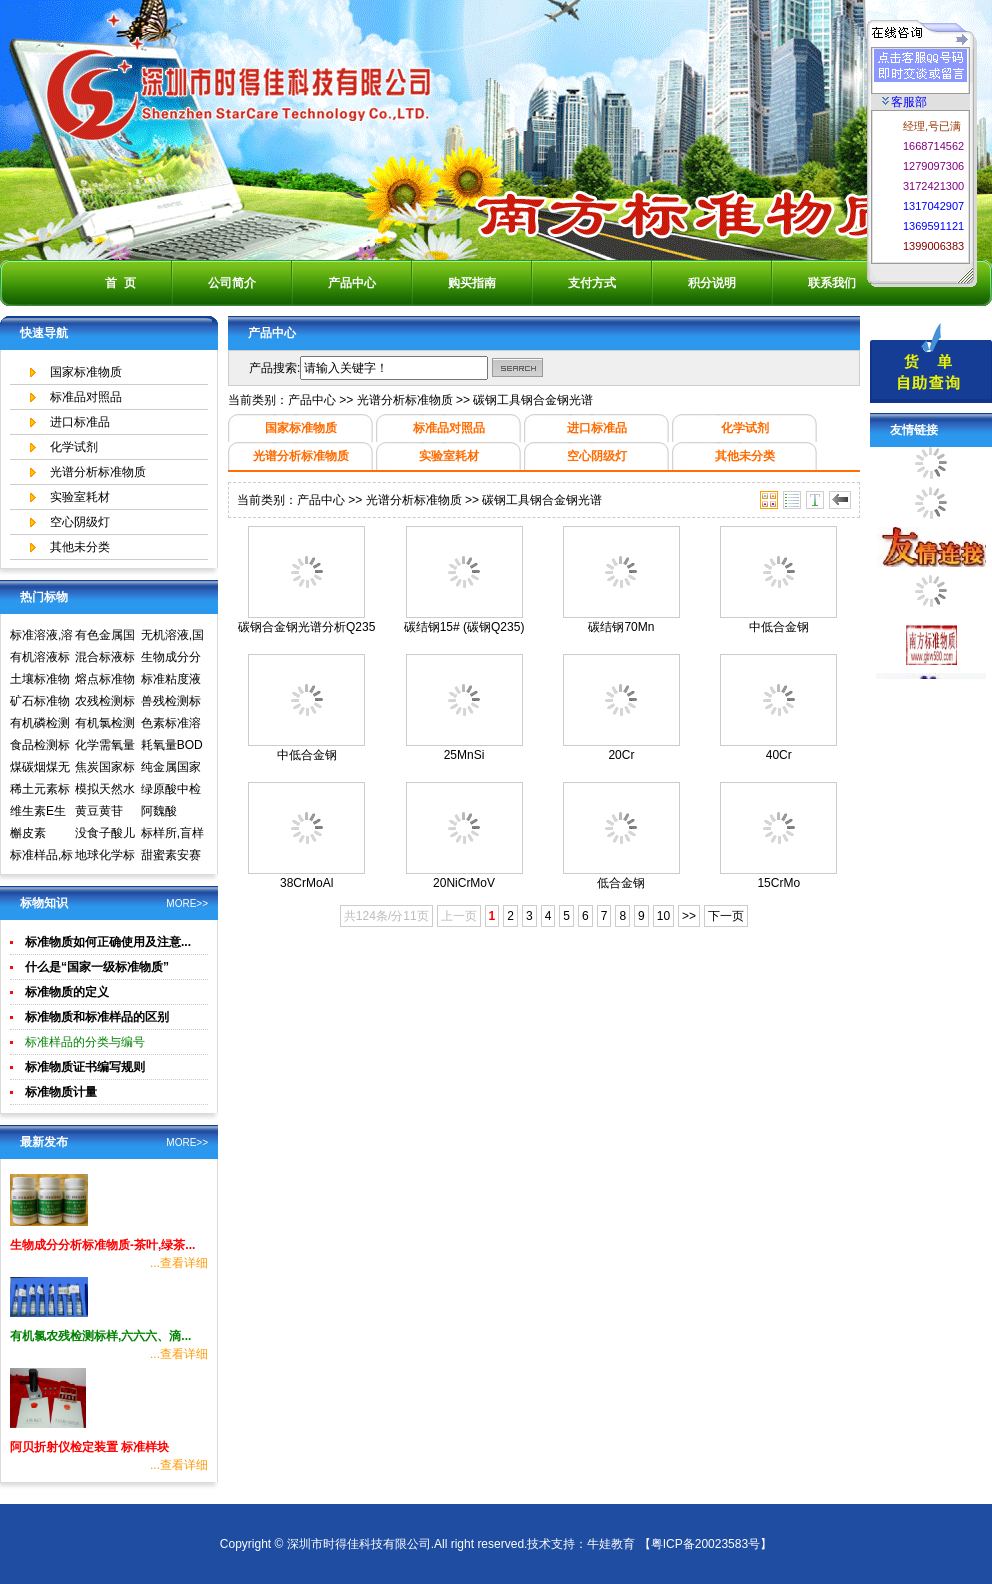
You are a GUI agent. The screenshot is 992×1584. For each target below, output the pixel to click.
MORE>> (187, 903)
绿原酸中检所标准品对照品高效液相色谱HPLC (171, 791)
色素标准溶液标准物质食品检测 (171, 725)
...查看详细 (179, 1263)
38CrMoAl (306, 883)
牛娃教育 (611, 1544)
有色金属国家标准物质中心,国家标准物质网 (106, 637)
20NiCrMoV (464, 883)
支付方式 (592, 283)
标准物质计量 (61, 1092)
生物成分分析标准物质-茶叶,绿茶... (102, 1245)
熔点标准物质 (105, 681)
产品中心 (352, 283)
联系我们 (832, 283)
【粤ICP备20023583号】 (705, 1544)
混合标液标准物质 (105, 659)
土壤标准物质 (40, 681)
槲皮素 (28, 833)
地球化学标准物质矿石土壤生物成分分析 (105, 857)
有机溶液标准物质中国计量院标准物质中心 (40, 659)
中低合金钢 (779, 627)
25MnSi (464, 755)
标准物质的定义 (67, 992)
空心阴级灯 (80, 522)
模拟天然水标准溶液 (105, 791)
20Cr (621, 755)
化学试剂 (74, 447)
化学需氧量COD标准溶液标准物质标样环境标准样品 (106, 747)
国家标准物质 (86, 372)
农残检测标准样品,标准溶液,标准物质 (106, 703)
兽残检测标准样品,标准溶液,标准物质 (172, 703)
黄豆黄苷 (99, 811)
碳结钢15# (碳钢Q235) (464, 627)
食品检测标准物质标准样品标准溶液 (40, 747)
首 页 (120, 283)
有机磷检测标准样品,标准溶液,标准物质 (41, 725)
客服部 (904, 102)
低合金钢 (621, 883)
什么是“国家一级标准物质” (97, 967)
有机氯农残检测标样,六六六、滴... (100, 1336)
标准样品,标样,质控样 (41, 857)
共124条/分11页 (386, 916)
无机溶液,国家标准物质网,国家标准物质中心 (172, 637)
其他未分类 (80, 547)
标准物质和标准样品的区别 (97, 1017)
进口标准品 (80, 422)
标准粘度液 (171, 679)
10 (663, 916)
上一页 (459, 916)
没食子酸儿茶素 (105, 835)
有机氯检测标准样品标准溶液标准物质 (105, 725)
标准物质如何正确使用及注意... (108, 942)
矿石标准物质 (40, 703)
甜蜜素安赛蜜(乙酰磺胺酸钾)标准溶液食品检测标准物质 (173, 857)
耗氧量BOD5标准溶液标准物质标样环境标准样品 (172, 747)
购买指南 (472, 283)
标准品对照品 (86, 397)
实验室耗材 (80, 497)
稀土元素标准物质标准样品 (40, 791)
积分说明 (712, 283)
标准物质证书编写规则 (85, 1067)
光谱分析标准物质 (98, 472)
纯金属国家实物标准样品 (171, 769)
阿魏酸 (159, 811)
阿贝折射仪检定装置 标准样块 (89, 1447)
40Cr (779, 755)
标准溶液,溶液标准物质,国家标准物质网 (41, 637)
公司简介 (232, 283)
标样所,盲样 (172, 833)
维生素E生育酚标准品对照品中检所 (40, 813)
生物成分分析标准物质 (171, 659)
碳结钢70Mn (621, 627)
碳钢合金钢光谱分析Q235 (306, 627)
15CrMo (778, 883)
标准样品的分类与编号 (85, 1042)
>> (689, 916)
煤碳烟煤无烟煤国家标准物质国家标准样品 (40, 769)
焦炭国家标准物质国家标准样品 (105, 769)
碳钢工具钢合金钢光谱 (533, 400)
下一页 (726, 916)
